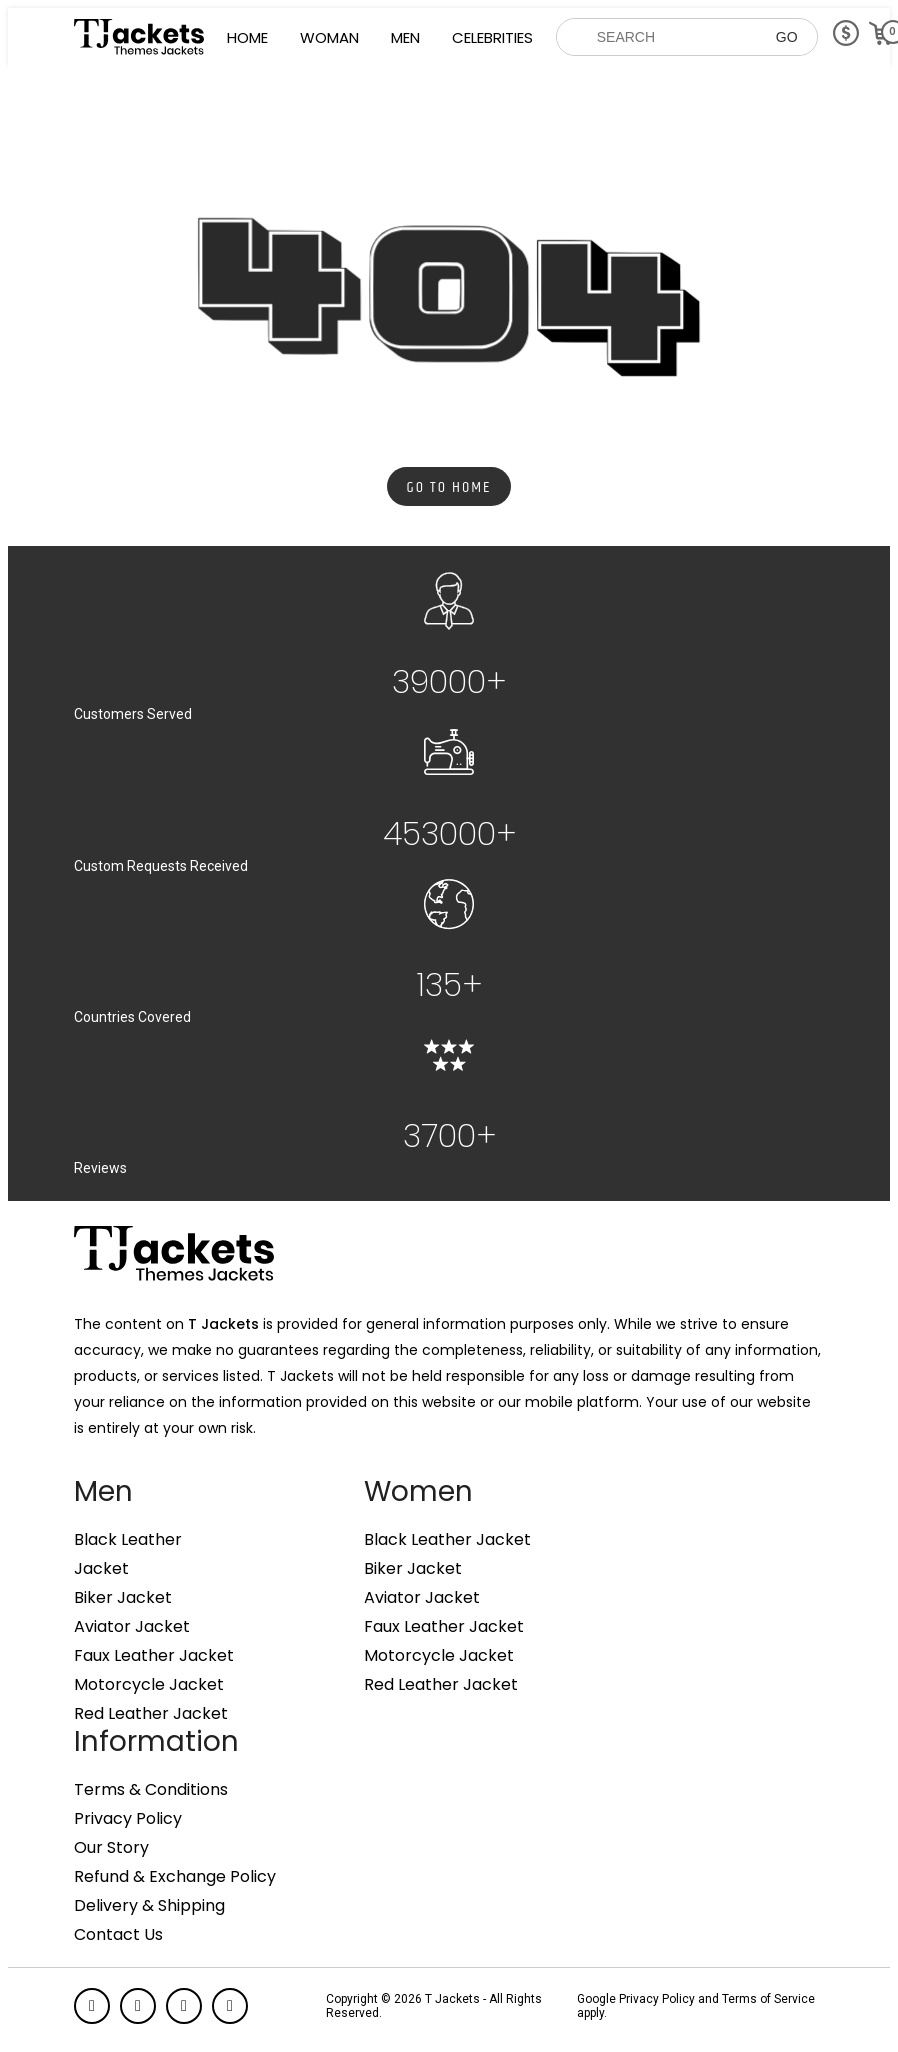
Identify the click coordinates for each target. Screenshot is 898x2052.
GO (787, 37)
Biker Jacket (123, 1598)
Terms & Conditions (151, 1790)
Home (247, 37)
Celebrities (492, 37)
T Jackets (223, 1324)
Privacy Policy (128, 1819)
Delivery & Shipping (149, 1906)
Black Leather (128, 1540)
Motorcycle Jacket (149, 1685)
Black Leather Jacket (447, 1540)
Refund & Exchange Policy (175, 1877)
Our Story (111, 1848)
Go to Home (449, 487)
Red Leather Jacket (151, 1714)
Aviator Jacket (132, 1627)
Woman (329, 37)
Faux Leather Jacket (154, 1656)
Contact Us (118, 1935)
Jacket (101, 1569)
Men (405, 37)
